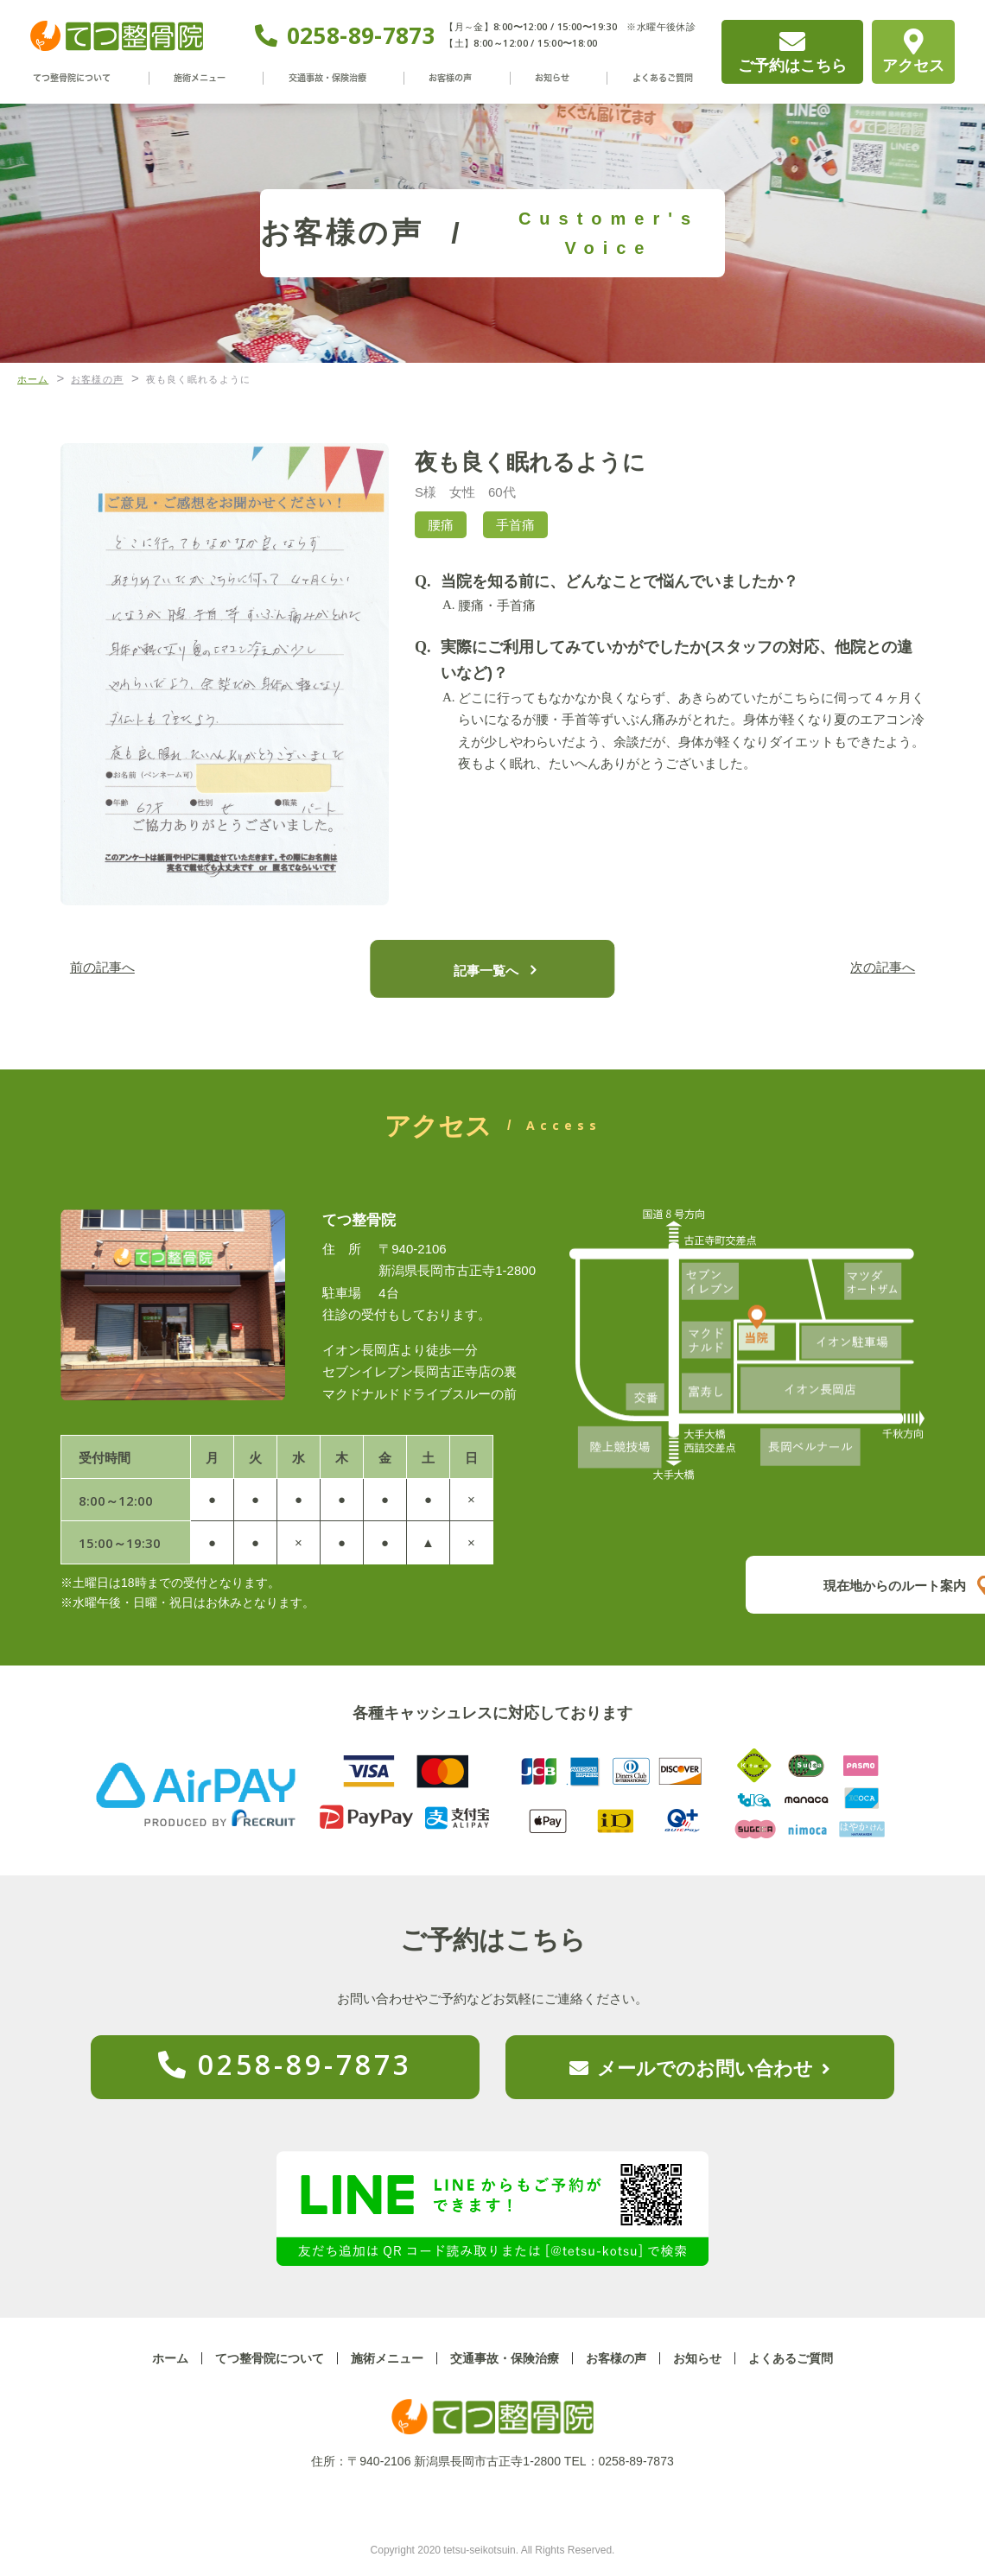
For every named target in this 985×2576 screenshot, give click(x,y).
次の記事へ (877, 968)
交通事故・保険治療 (335, 78)
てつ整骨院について (80, 78)
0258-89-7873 (361, 35)
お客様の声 (457, 78)
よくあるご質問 (656, 78)
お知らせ (551, 78)
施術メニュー (208, 78)
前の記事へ (108, 968)
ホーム (170, 2358)
